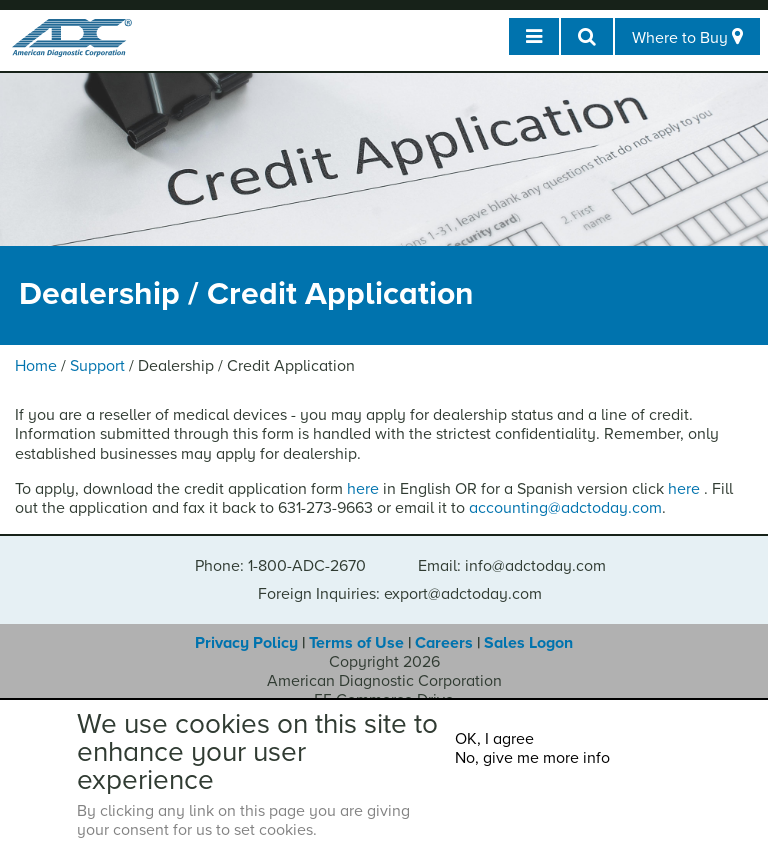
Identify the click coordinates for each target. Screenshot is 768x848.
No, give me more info (532, 758)
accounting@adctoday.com (565, 508)
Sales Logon (528, 643)
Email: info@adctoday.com (512, 566)
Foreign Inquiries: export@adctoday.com (400, 594)
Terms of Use (356, 643)
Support (97, 366)
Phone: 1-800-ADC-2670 (280, 566)
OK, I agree (494, 739)
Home (36, 366)
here (363, 489)
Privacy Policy (246, 643)
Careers (444, 643)
